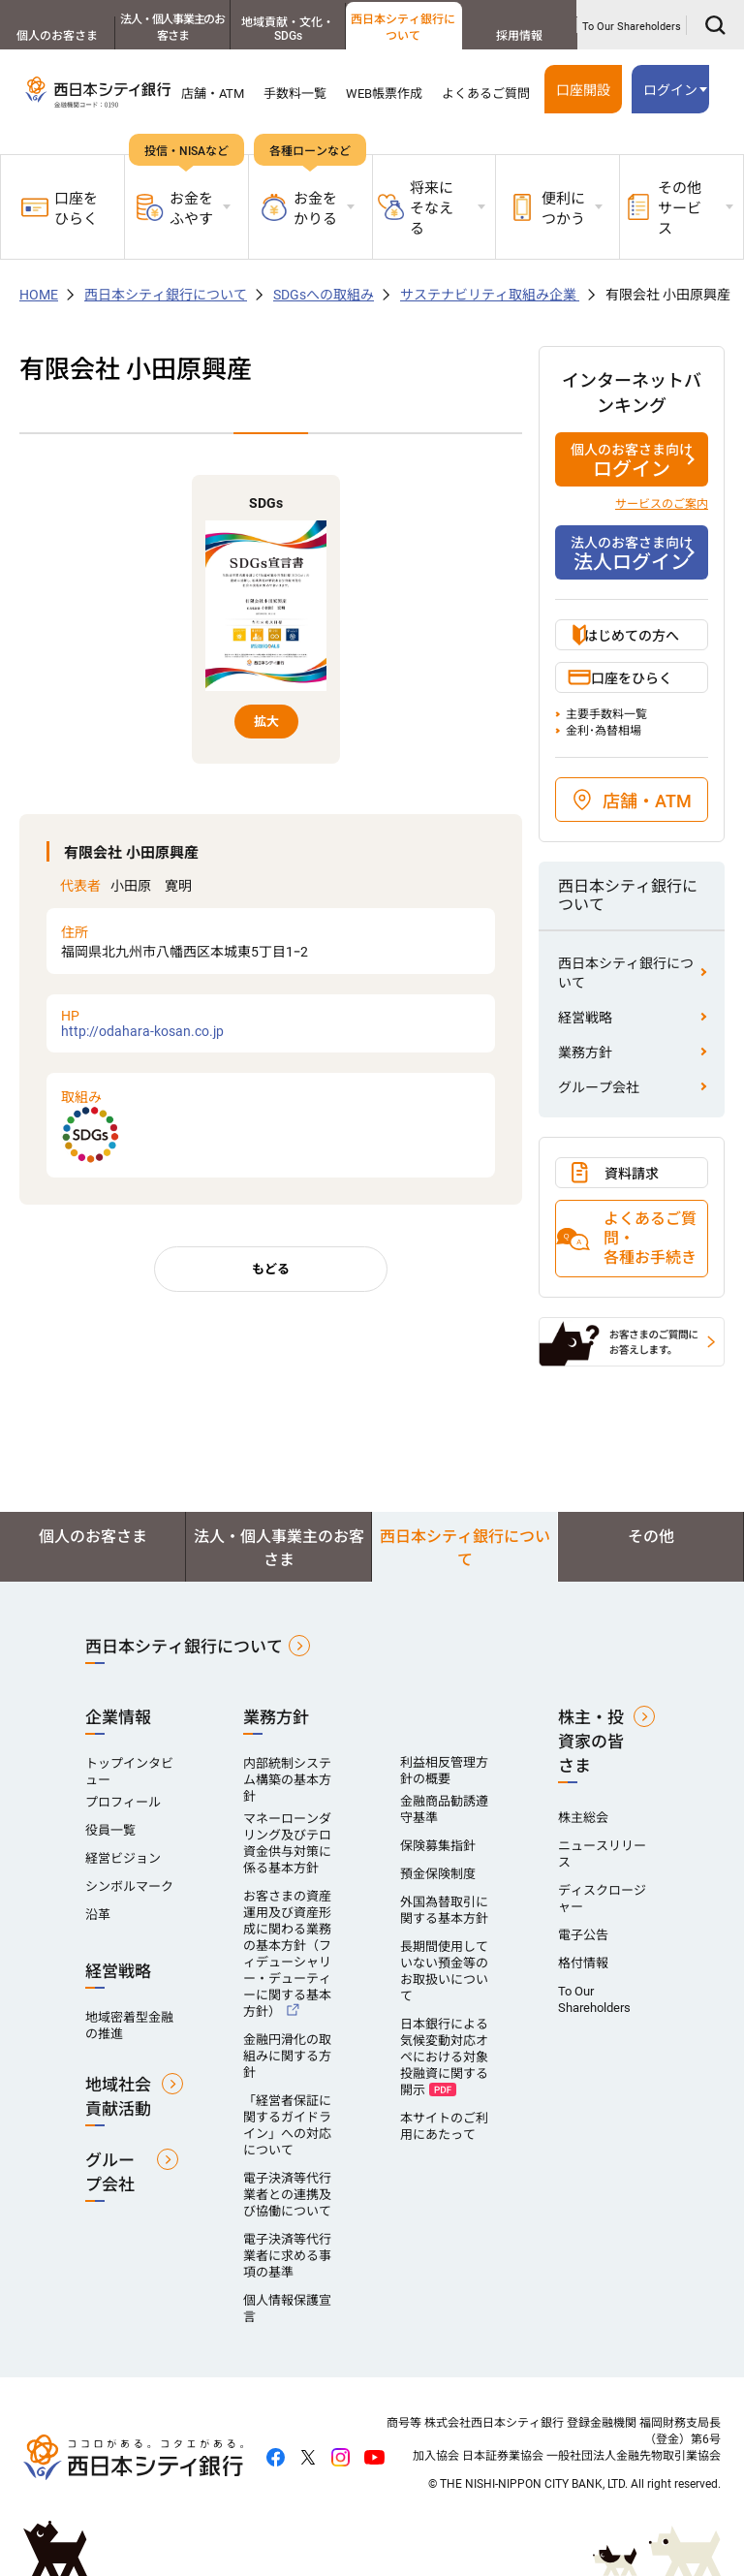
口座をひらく (59, 209)
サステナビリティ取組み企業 (489, 294)
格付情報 (583, 1963)
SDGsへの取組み (323, 294)
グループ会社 (598, 1087)
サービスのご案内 (661, 504)
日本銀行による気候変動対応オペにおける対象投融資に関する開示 (444, 2057)
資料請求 (631, 1173)
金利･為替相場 (603, 731)
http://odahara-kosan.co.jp (270, 1023)
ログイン (670, 90)
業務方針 (585, 1052)
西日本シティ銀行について (403, 28)
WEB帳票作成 (384, 93)
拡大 (266, 721)
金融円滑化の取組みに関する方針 (287, 2056)
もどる (271, 1269)
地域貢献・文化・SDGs (287, 29)
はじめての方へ (631, 636)
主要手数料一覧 (606, 714)
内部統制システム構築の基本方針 (287, 1780)
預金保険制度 (438, 1874)
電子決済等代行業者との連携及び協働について (287, 2194)
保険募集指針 (438, 1845)
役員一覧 (110, 1830)
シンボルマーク (129, 1886)
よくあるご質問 (486, 93)
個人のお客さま (57, 36)
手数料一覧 (295, 93)
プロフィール (123, 1802)
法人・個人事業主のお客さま (172, 28)
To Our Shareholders (631, 26)
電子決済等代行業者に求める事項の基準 (287, 2255)
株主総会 (583, 1817)
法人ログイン (631, 553)
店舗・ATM (212, 93)
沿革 (97, 1914)
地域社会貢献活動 (118, 2097)
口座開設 (583, 90)
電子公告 (583, 1935)
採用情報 (519, 36)
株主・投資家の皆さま (591, 1741)
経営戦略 (585, 1017)
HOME (38, 294)
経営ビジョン (123, 1858)
